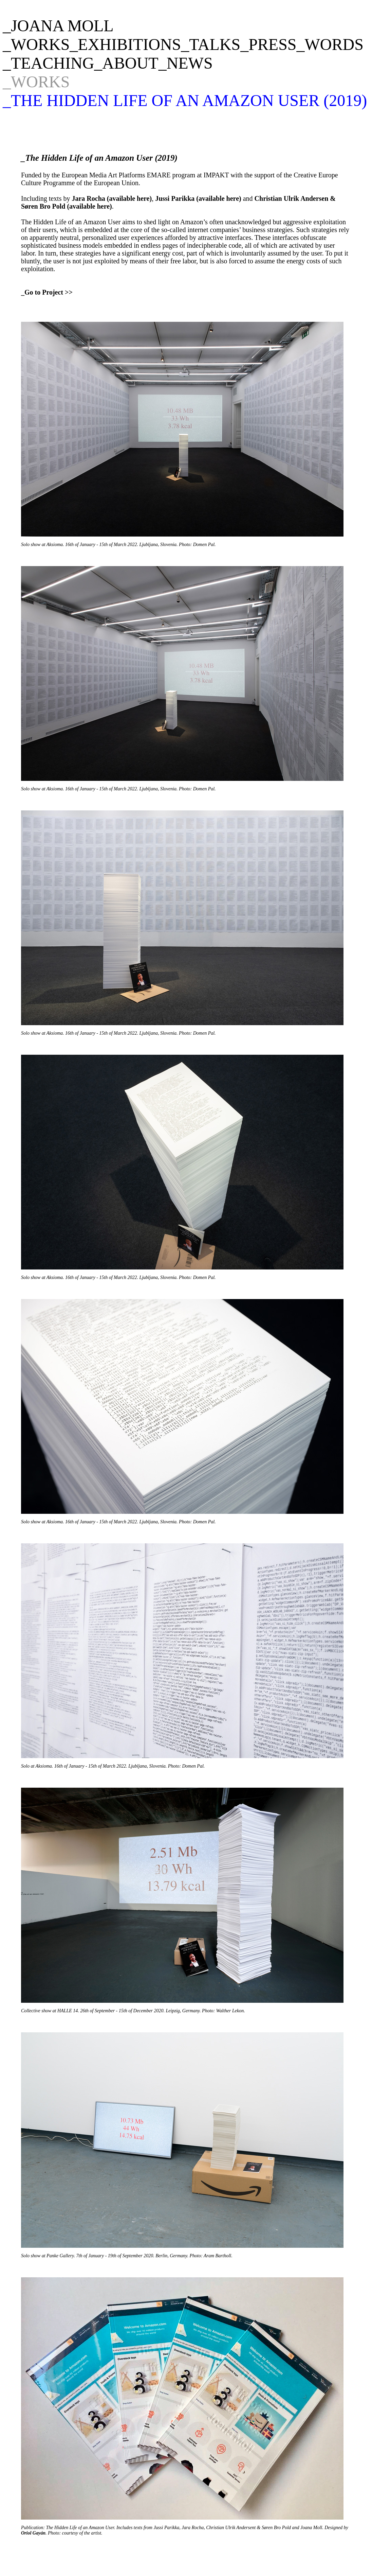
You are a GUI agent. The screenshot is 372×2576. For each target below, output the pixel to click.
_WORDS (330, 44)
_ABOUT (126, 63)
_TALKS (210, 44)
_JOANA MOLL (58, 26)
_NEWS (186, 63)
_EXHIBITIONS (125, 44)
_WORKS (36, 44)
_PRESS (268, 44)
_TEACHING (48, 63)
